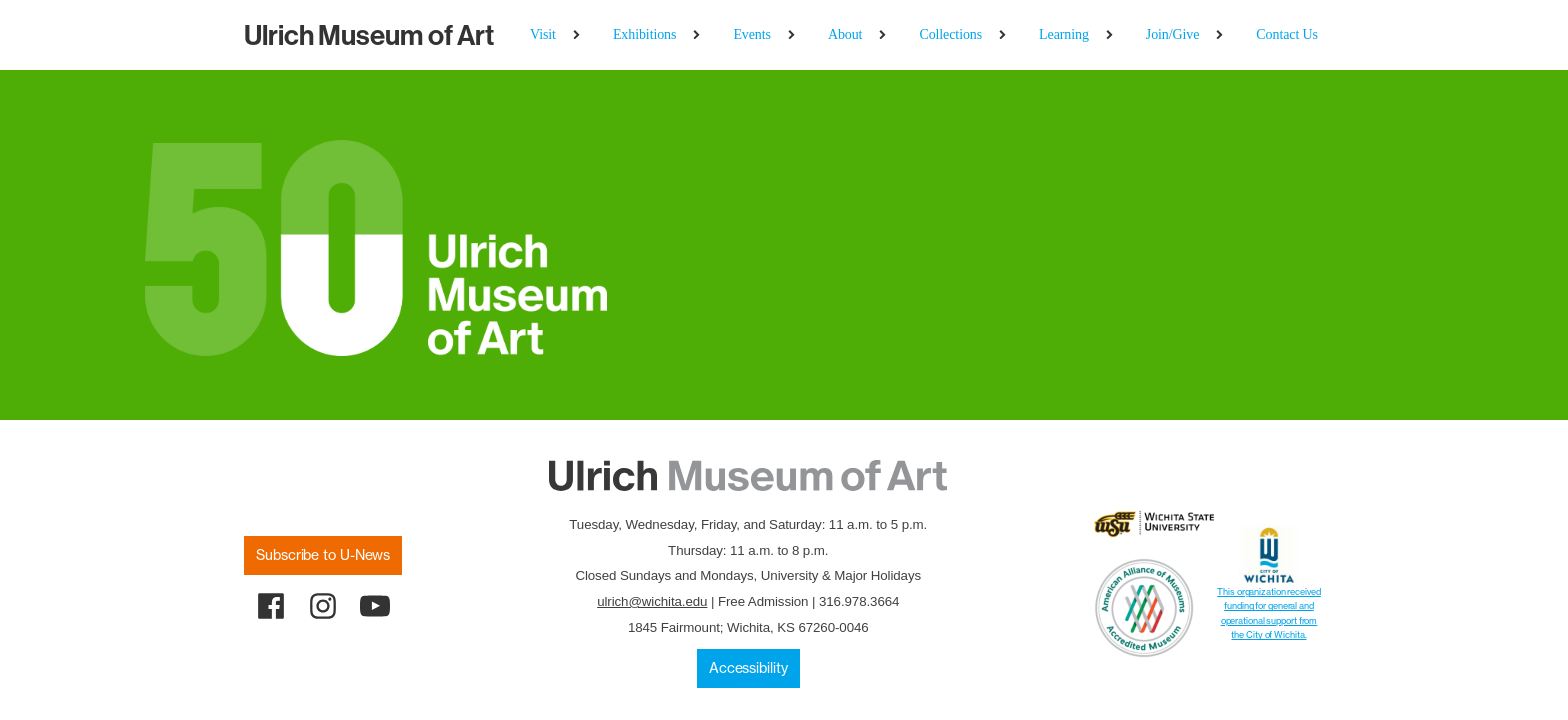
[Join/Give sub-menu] (1223, 35)
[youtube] (375, 606)
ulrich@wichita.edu (652, 601)
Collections (950, 34)
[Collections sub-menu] (1006, 35)
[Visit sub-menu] (580, 35)
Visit (543, 34)
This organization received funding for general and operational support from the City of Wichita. (1268, 613)
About (845, 34)
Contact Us (1287, 34)
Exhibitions (644, 34)
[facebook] (271, 606)
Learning (1064, 34)
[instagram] (323, 606)
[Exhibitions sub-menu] (700, 35)
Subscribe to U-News (323, 555)
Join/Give (1173, 34)
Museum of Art (369, 35)
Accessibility (748, 668)
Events (752, 34)
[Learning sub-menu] (1113, 35)
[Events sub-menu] (795, 35)
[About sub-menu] (886, 35)
